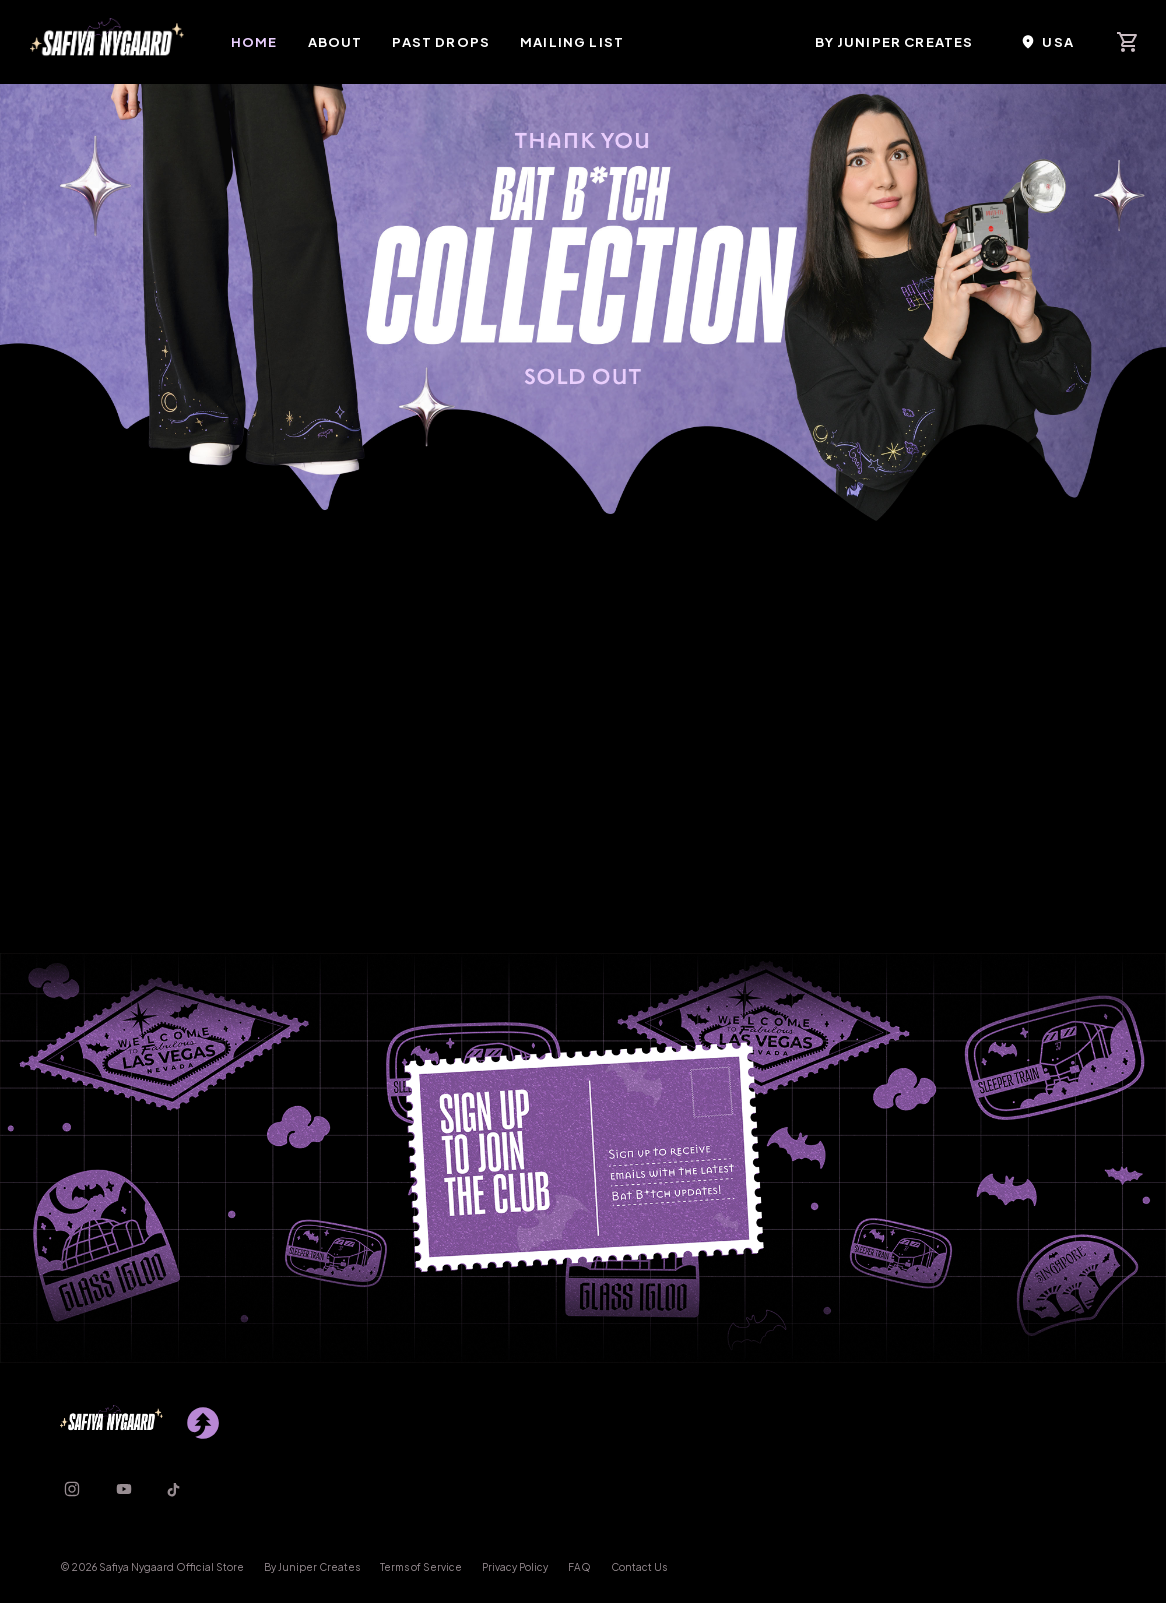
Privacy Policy (515, 1567)
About (335, 42)
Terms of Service (421, 1567)
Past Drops (441, 42)
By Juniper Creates (894, 42)
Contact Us (639, 1567)
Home (254, 42)
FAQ (579, 1567)
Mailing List (572, 42)
